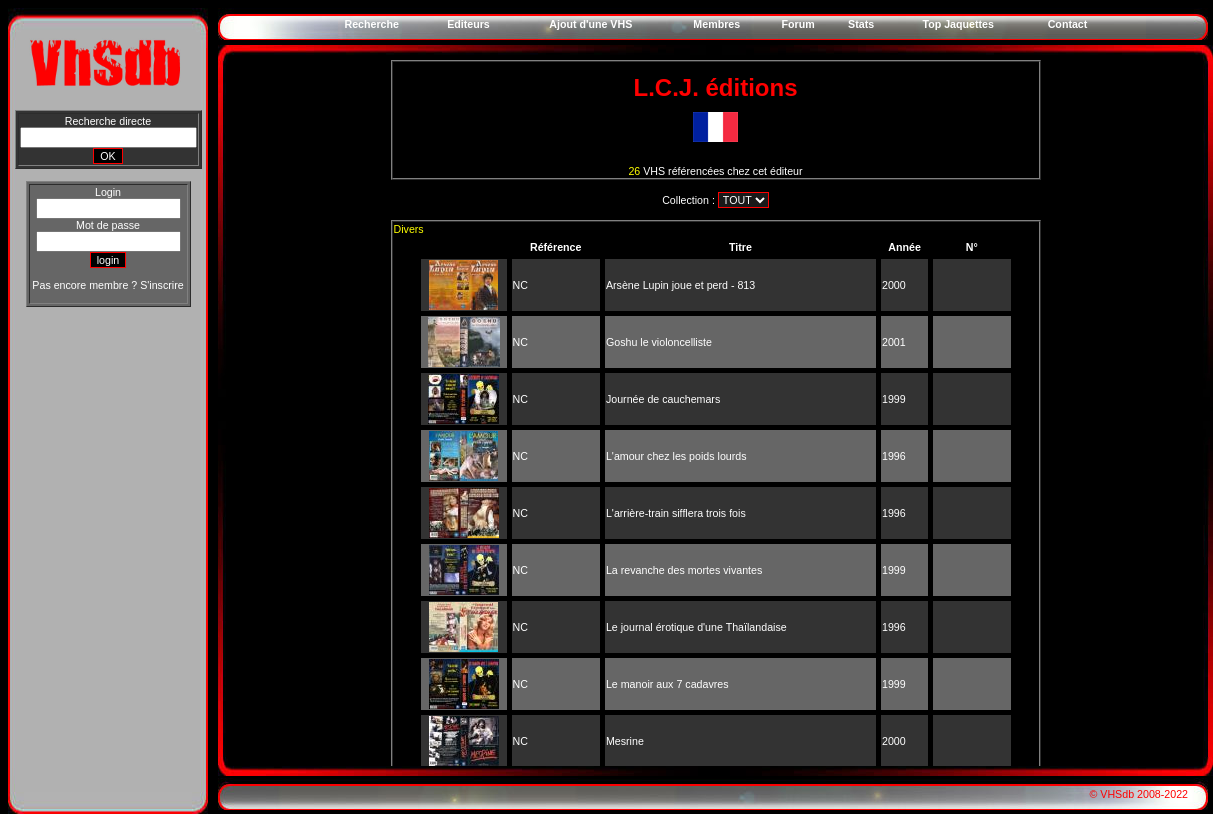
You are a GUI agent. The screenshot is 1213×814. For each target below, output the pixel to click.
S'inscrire (161, 285)
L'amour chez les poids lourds (676, 456)
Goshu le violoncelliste (659, 342)
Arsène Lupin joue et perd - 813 (680, 285)
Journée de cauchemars (663, 399)
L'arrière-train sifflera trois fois (676, 513)
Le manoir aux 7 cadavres (667, 684)
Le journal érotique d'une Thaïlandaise (696, 627)
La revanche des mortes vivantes (684, 570)
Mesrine (625, 741)
